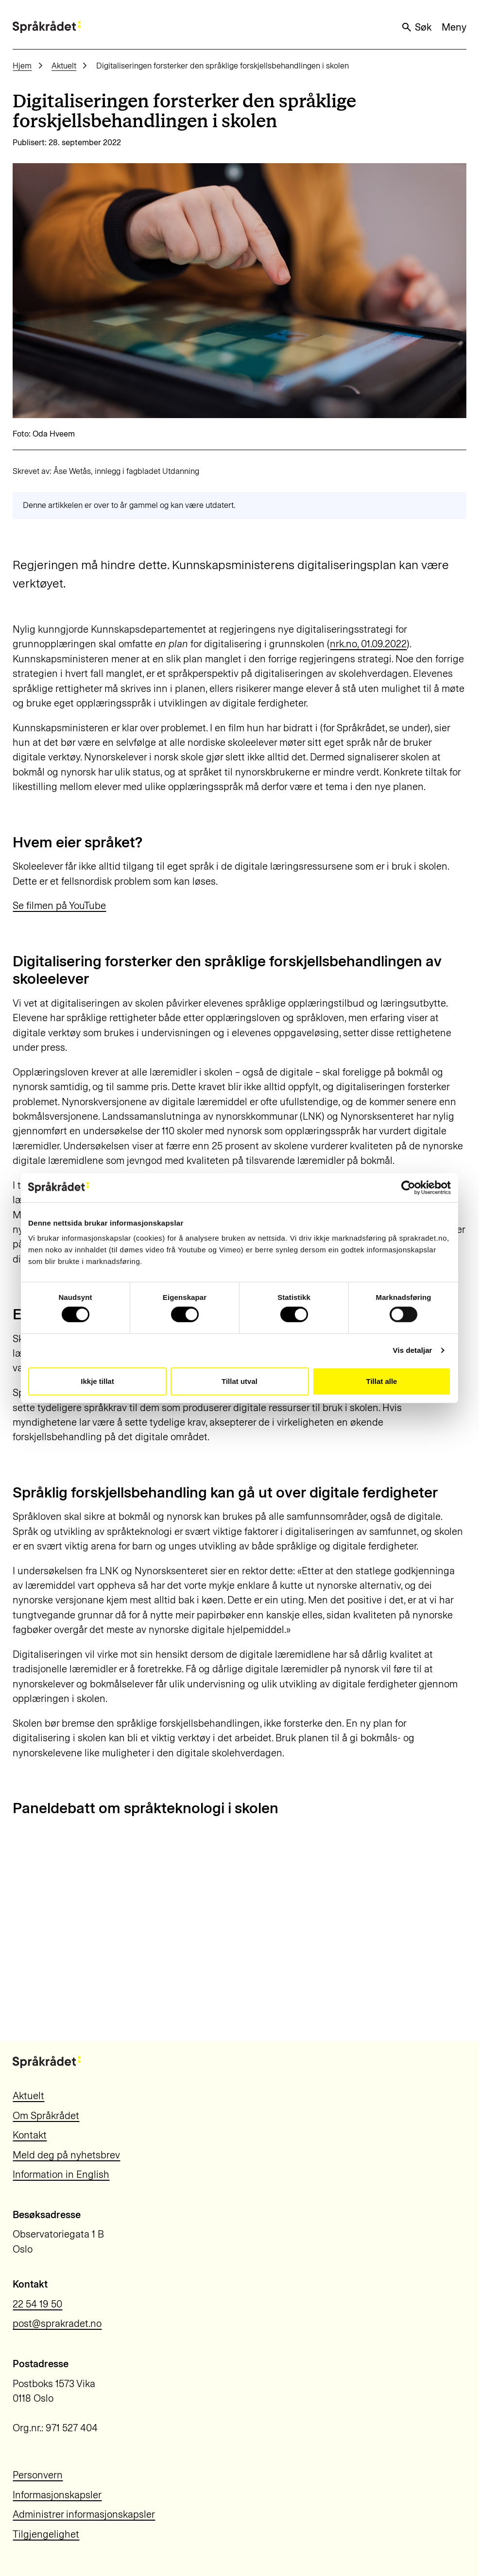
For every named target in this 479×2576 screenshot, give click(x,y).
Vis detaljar (412, 1350)
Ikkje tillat (97, 1381)
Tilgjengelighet (46, 2534)
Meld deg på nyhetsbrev (66, 2155)
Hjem (22, 65)
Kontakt (30, 2135)
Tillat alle (381, 1381)
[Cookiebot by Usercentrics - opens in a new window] (408, 1187)
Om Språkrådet (46, 2115)
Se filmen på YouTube (59, 905)
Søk (416, 27)
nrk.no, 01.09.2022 (368, 644)
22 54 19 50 (37, 2304)
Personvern (38, 2475)
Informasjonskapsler (57, 2495)
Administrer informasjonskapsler (84, 2514)
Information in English (61, 2174)
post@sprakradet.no (57, 2323)
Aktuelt (63, 65)
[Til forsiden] (47, 27)
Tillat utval (239, 1381)
